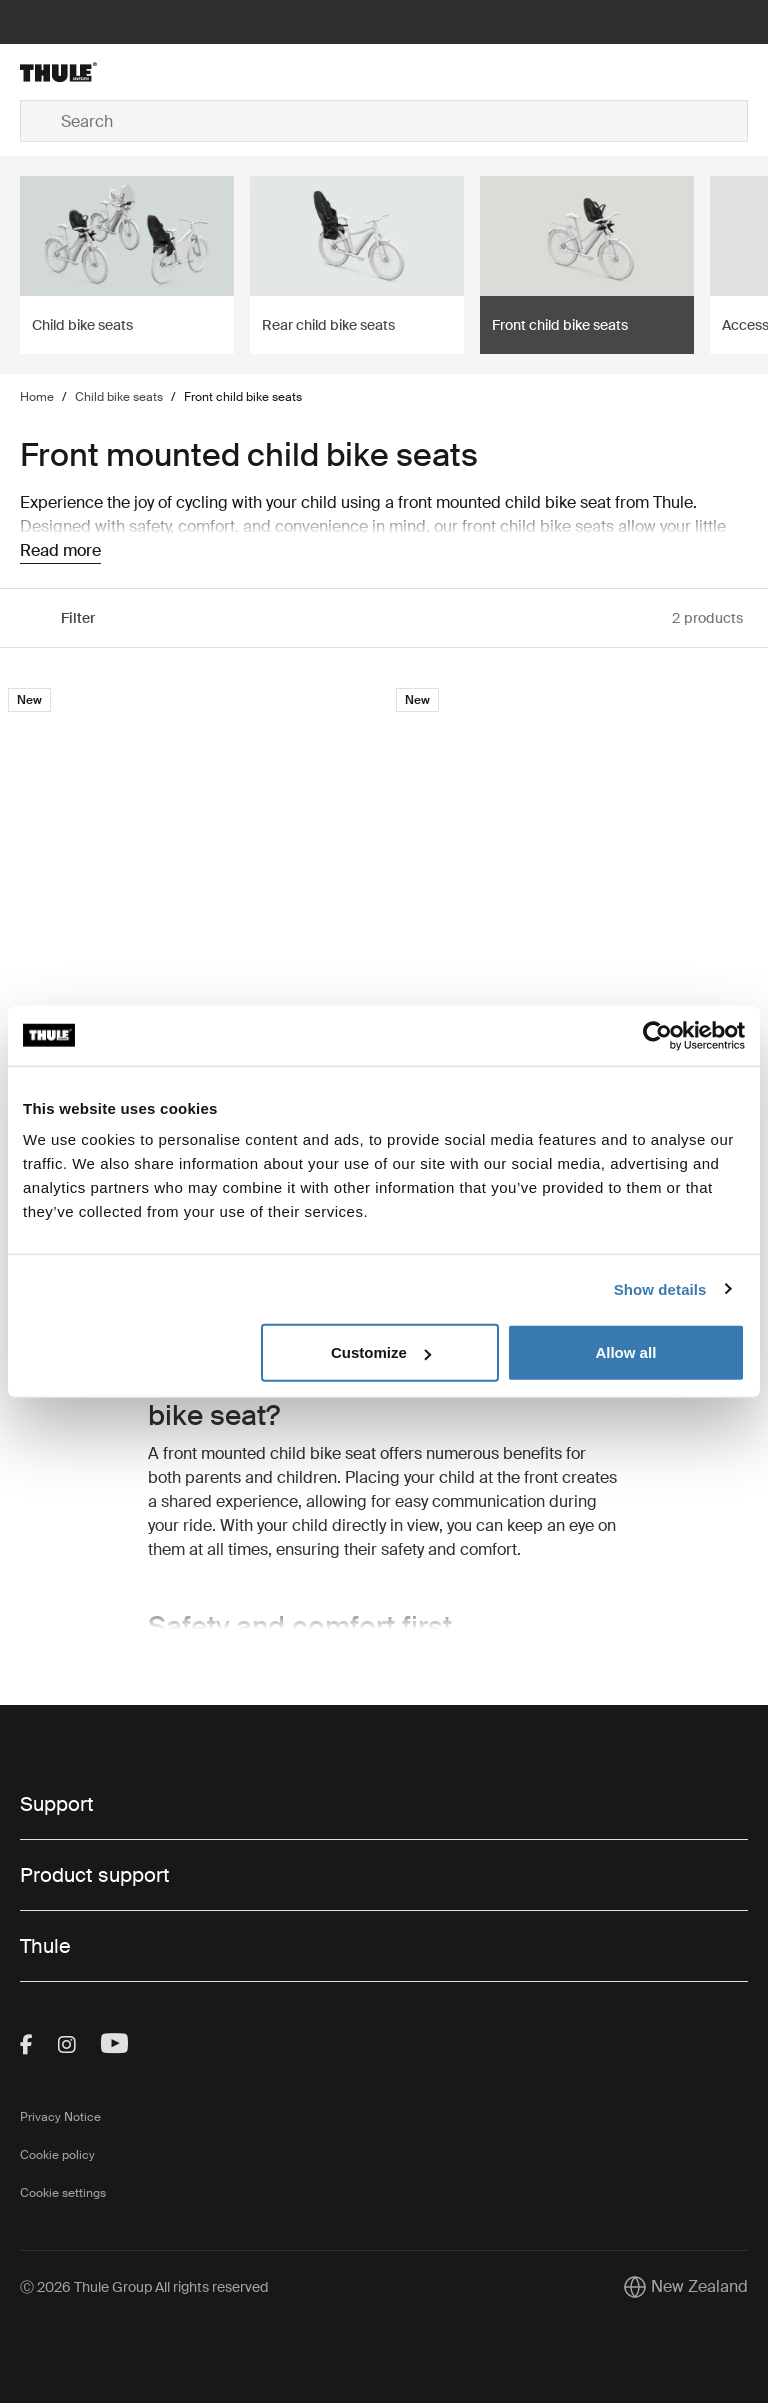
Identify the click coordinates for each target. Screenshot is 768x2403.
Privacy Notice (60, 2117)
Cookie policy (57, 2155)
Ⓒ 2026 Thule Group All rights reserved (144, 2287)
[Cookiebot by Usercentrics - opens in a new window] (657, 1035)
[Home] (141, 72)
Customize (381, 1352)
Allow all (625, 1352)
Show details (660, 1288)
